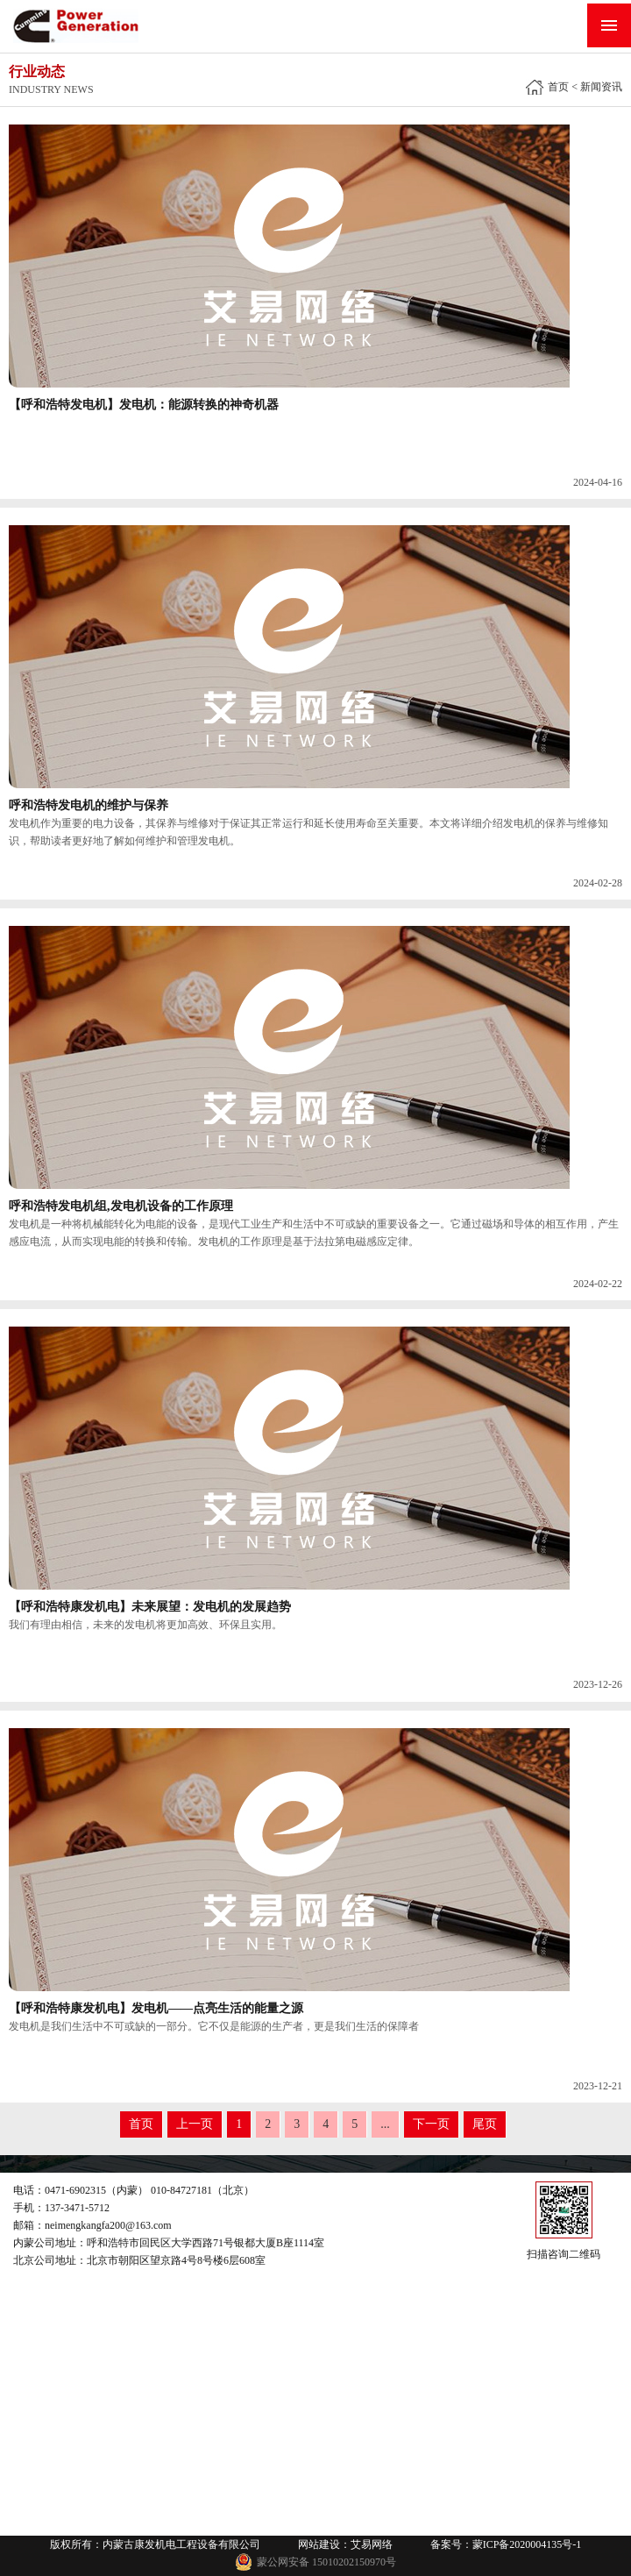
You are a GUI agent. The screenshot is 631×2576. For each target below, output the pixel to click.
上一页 (194, 2124)
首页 (558, 87)
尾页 (484, 2124)
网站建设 (319, 2544)
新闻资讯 (601, 87)
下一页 (431, 2124)
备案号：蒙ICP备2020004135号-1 (506, 2544)
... (385, 2124)
